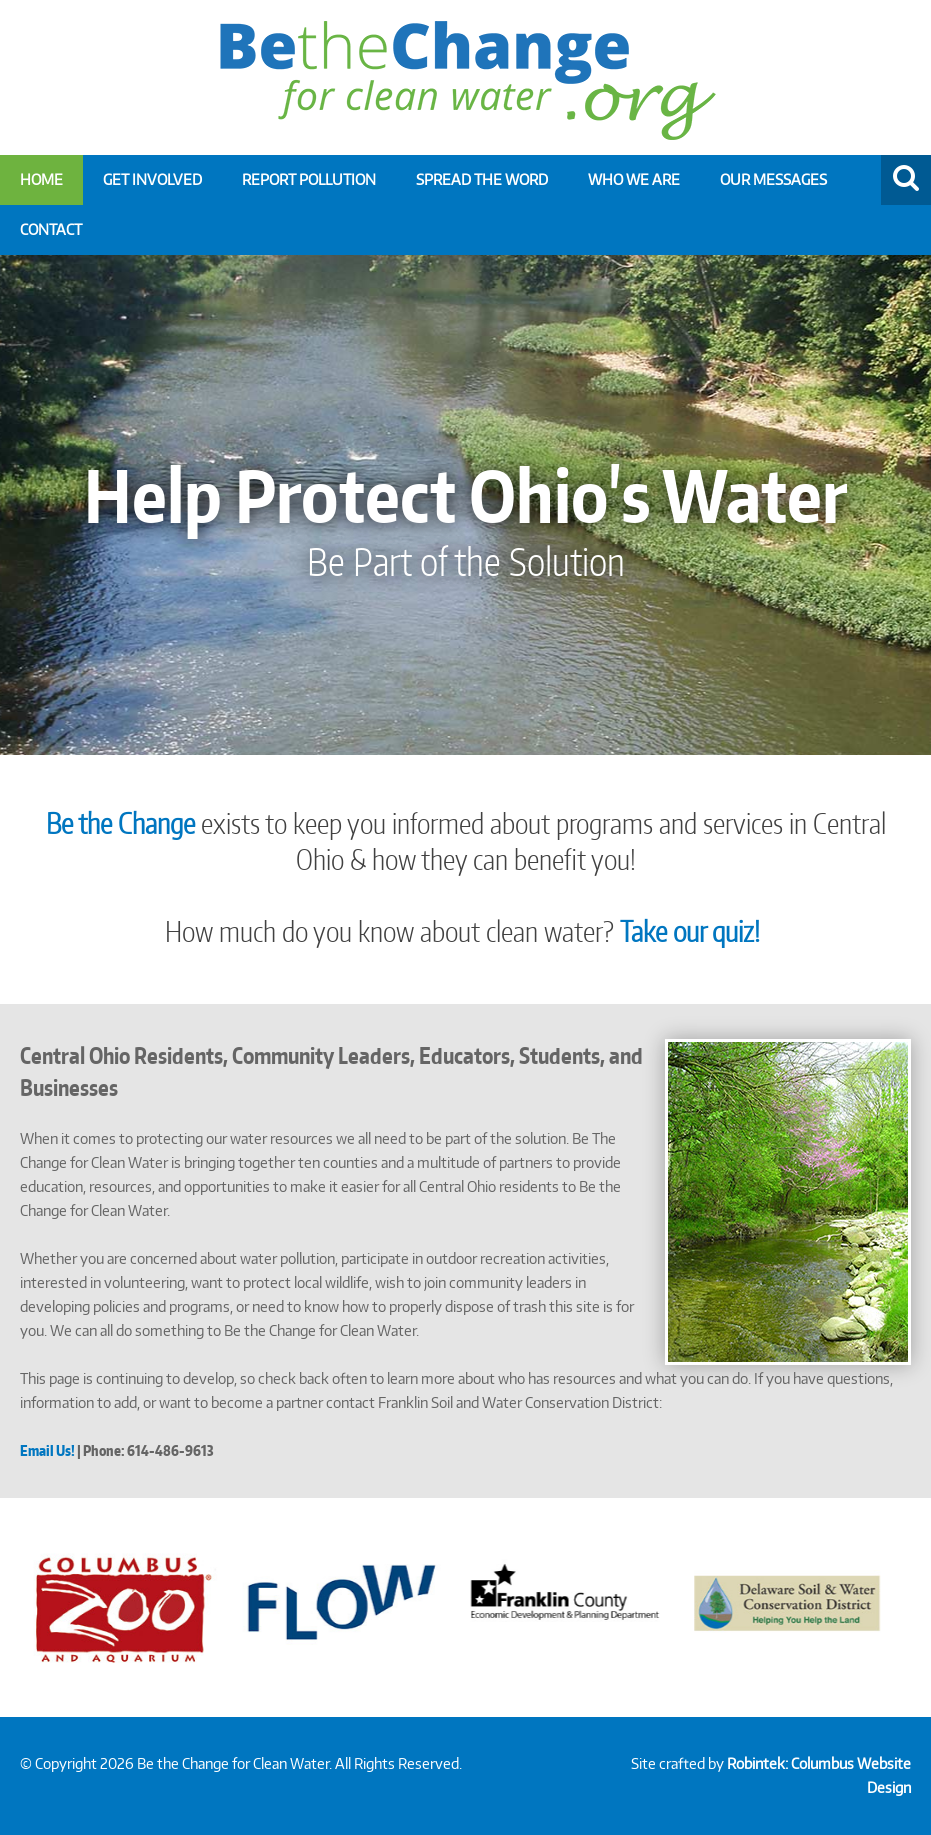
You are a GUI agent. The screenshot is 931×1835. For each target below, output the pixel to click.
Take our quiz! (693, 931)
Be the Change (120, 823)
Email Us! (47, 1450)
